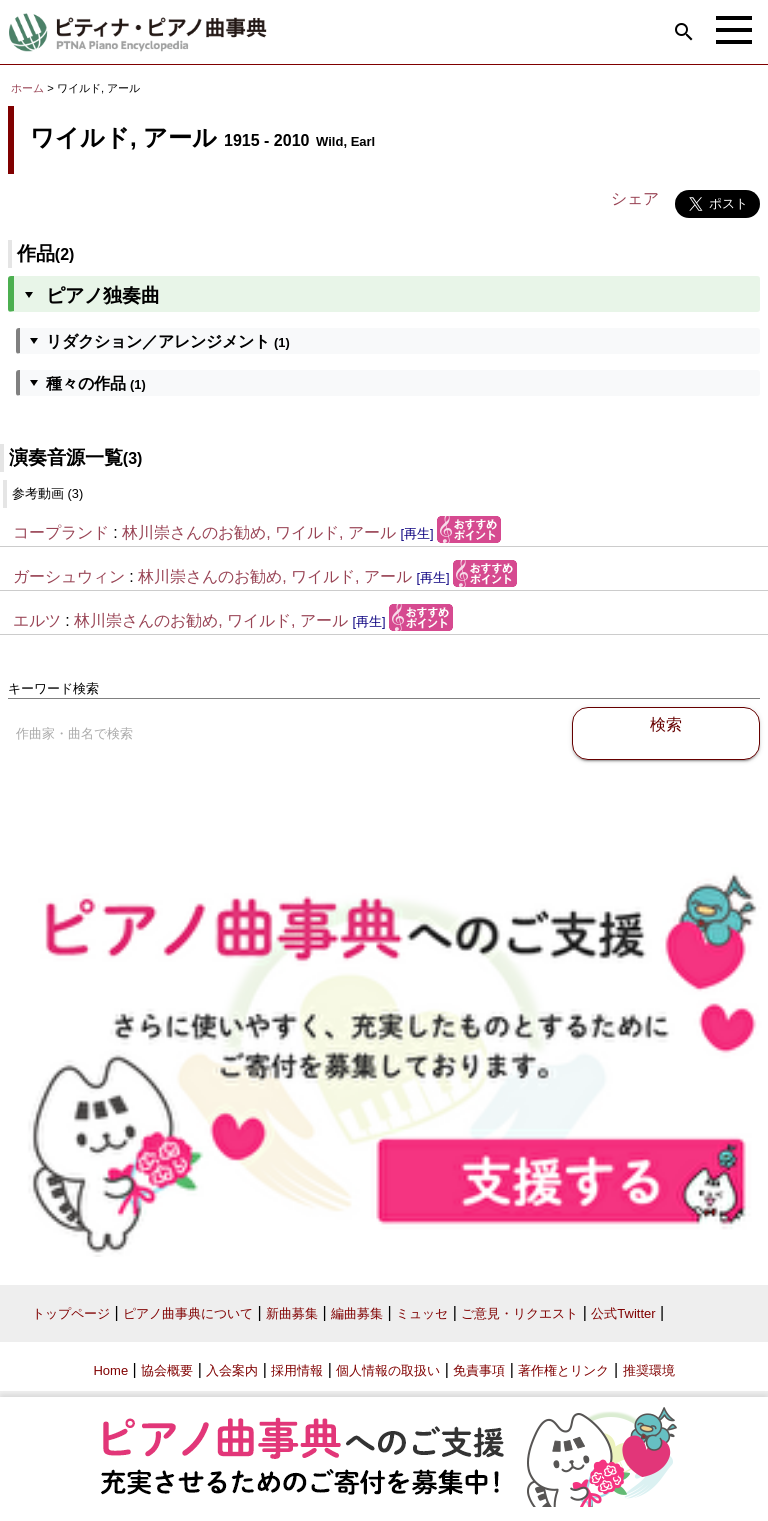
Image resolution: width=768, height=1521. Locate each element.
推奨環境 (649, 1370)
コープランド (61, 532)
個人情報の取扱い (388, 1370)
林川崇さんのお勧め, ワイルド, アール (259, 532)
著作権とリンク (563, 1370)
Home (110, 1370)
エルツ (37, 620)
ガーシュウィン (69, 576)
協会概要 (167, 1370)
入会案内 (232, 1370)
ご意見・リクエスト (519, 1313)
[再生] (416, 533)
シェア (635, 198)
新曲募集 (292, 1313)
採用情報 (297, 1370)
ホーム (27, 88)
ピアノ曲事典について (188, 1313)
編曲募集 (357, 1313)
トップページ (71, 1313)
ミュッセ (422, 1313)
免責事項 (479, 1370)
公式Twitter (623, 1313)
